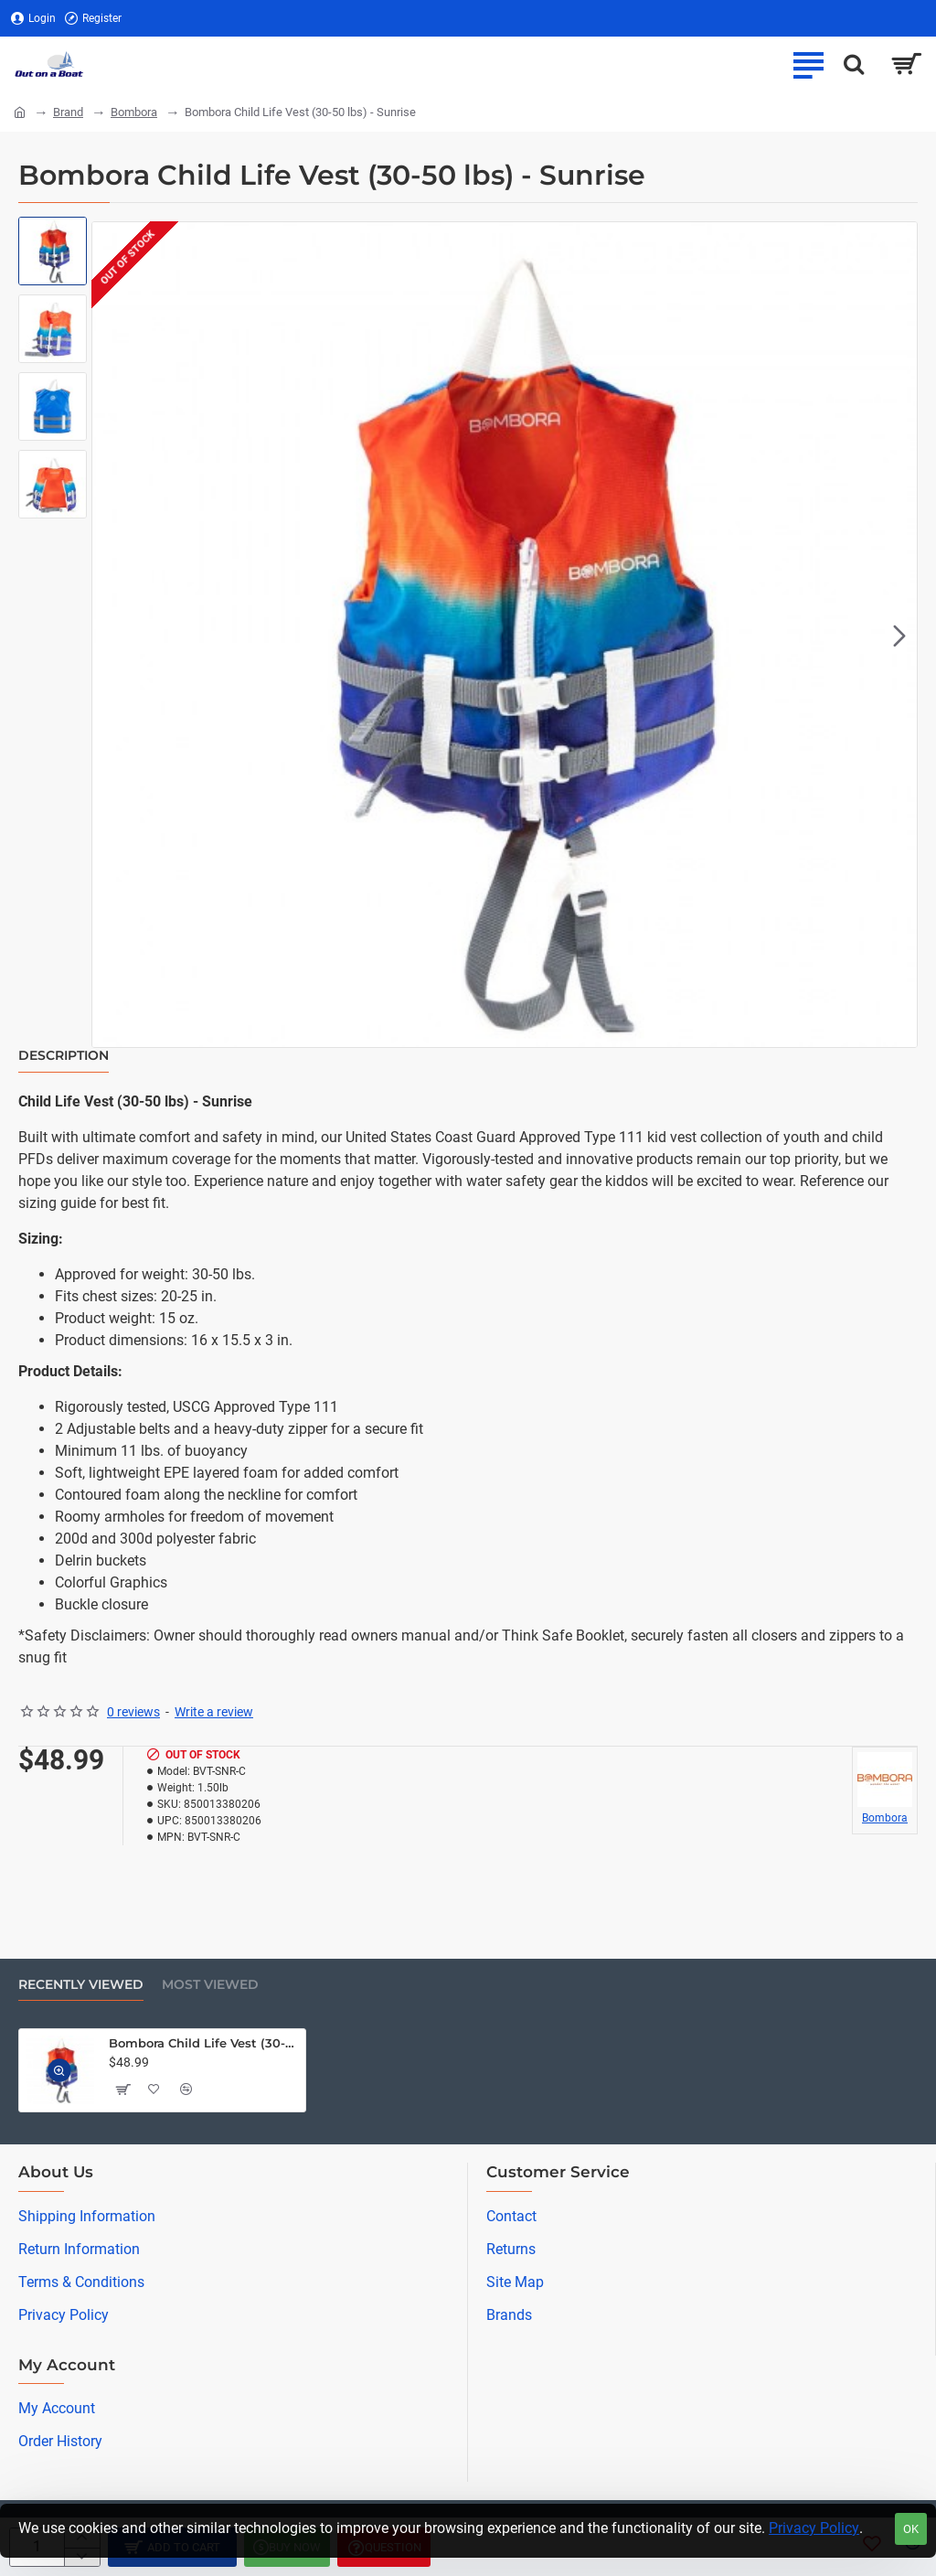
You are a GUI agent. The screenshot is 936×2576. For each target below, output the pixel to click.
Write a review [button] (214, 1712)
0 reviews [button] (133, 1712)
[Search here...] (854, 64)
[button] (899, 634)
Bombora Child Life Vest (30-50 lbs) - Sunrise (204, 2043)
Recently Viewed (81, 1985)
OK (911, 2529)
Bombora (134, 112)
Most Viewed (210, 1985)
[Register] (93, 18)
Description (63, 1056)
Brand (68, 112)
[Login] (33, 18)
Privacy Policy (814, 2528)
